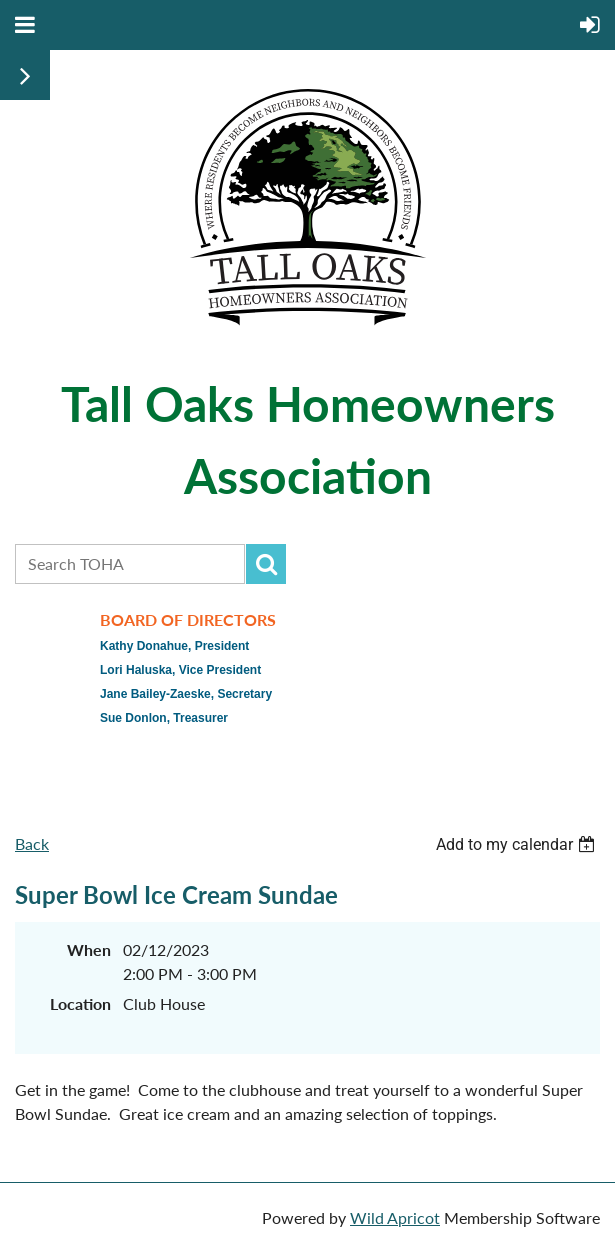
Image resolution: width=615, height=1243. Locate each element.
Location (80, 1003)
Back (32, 843)
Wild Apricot (395, 1217)
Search (266, 564)
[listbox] (518, 844)
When (89, 949)
